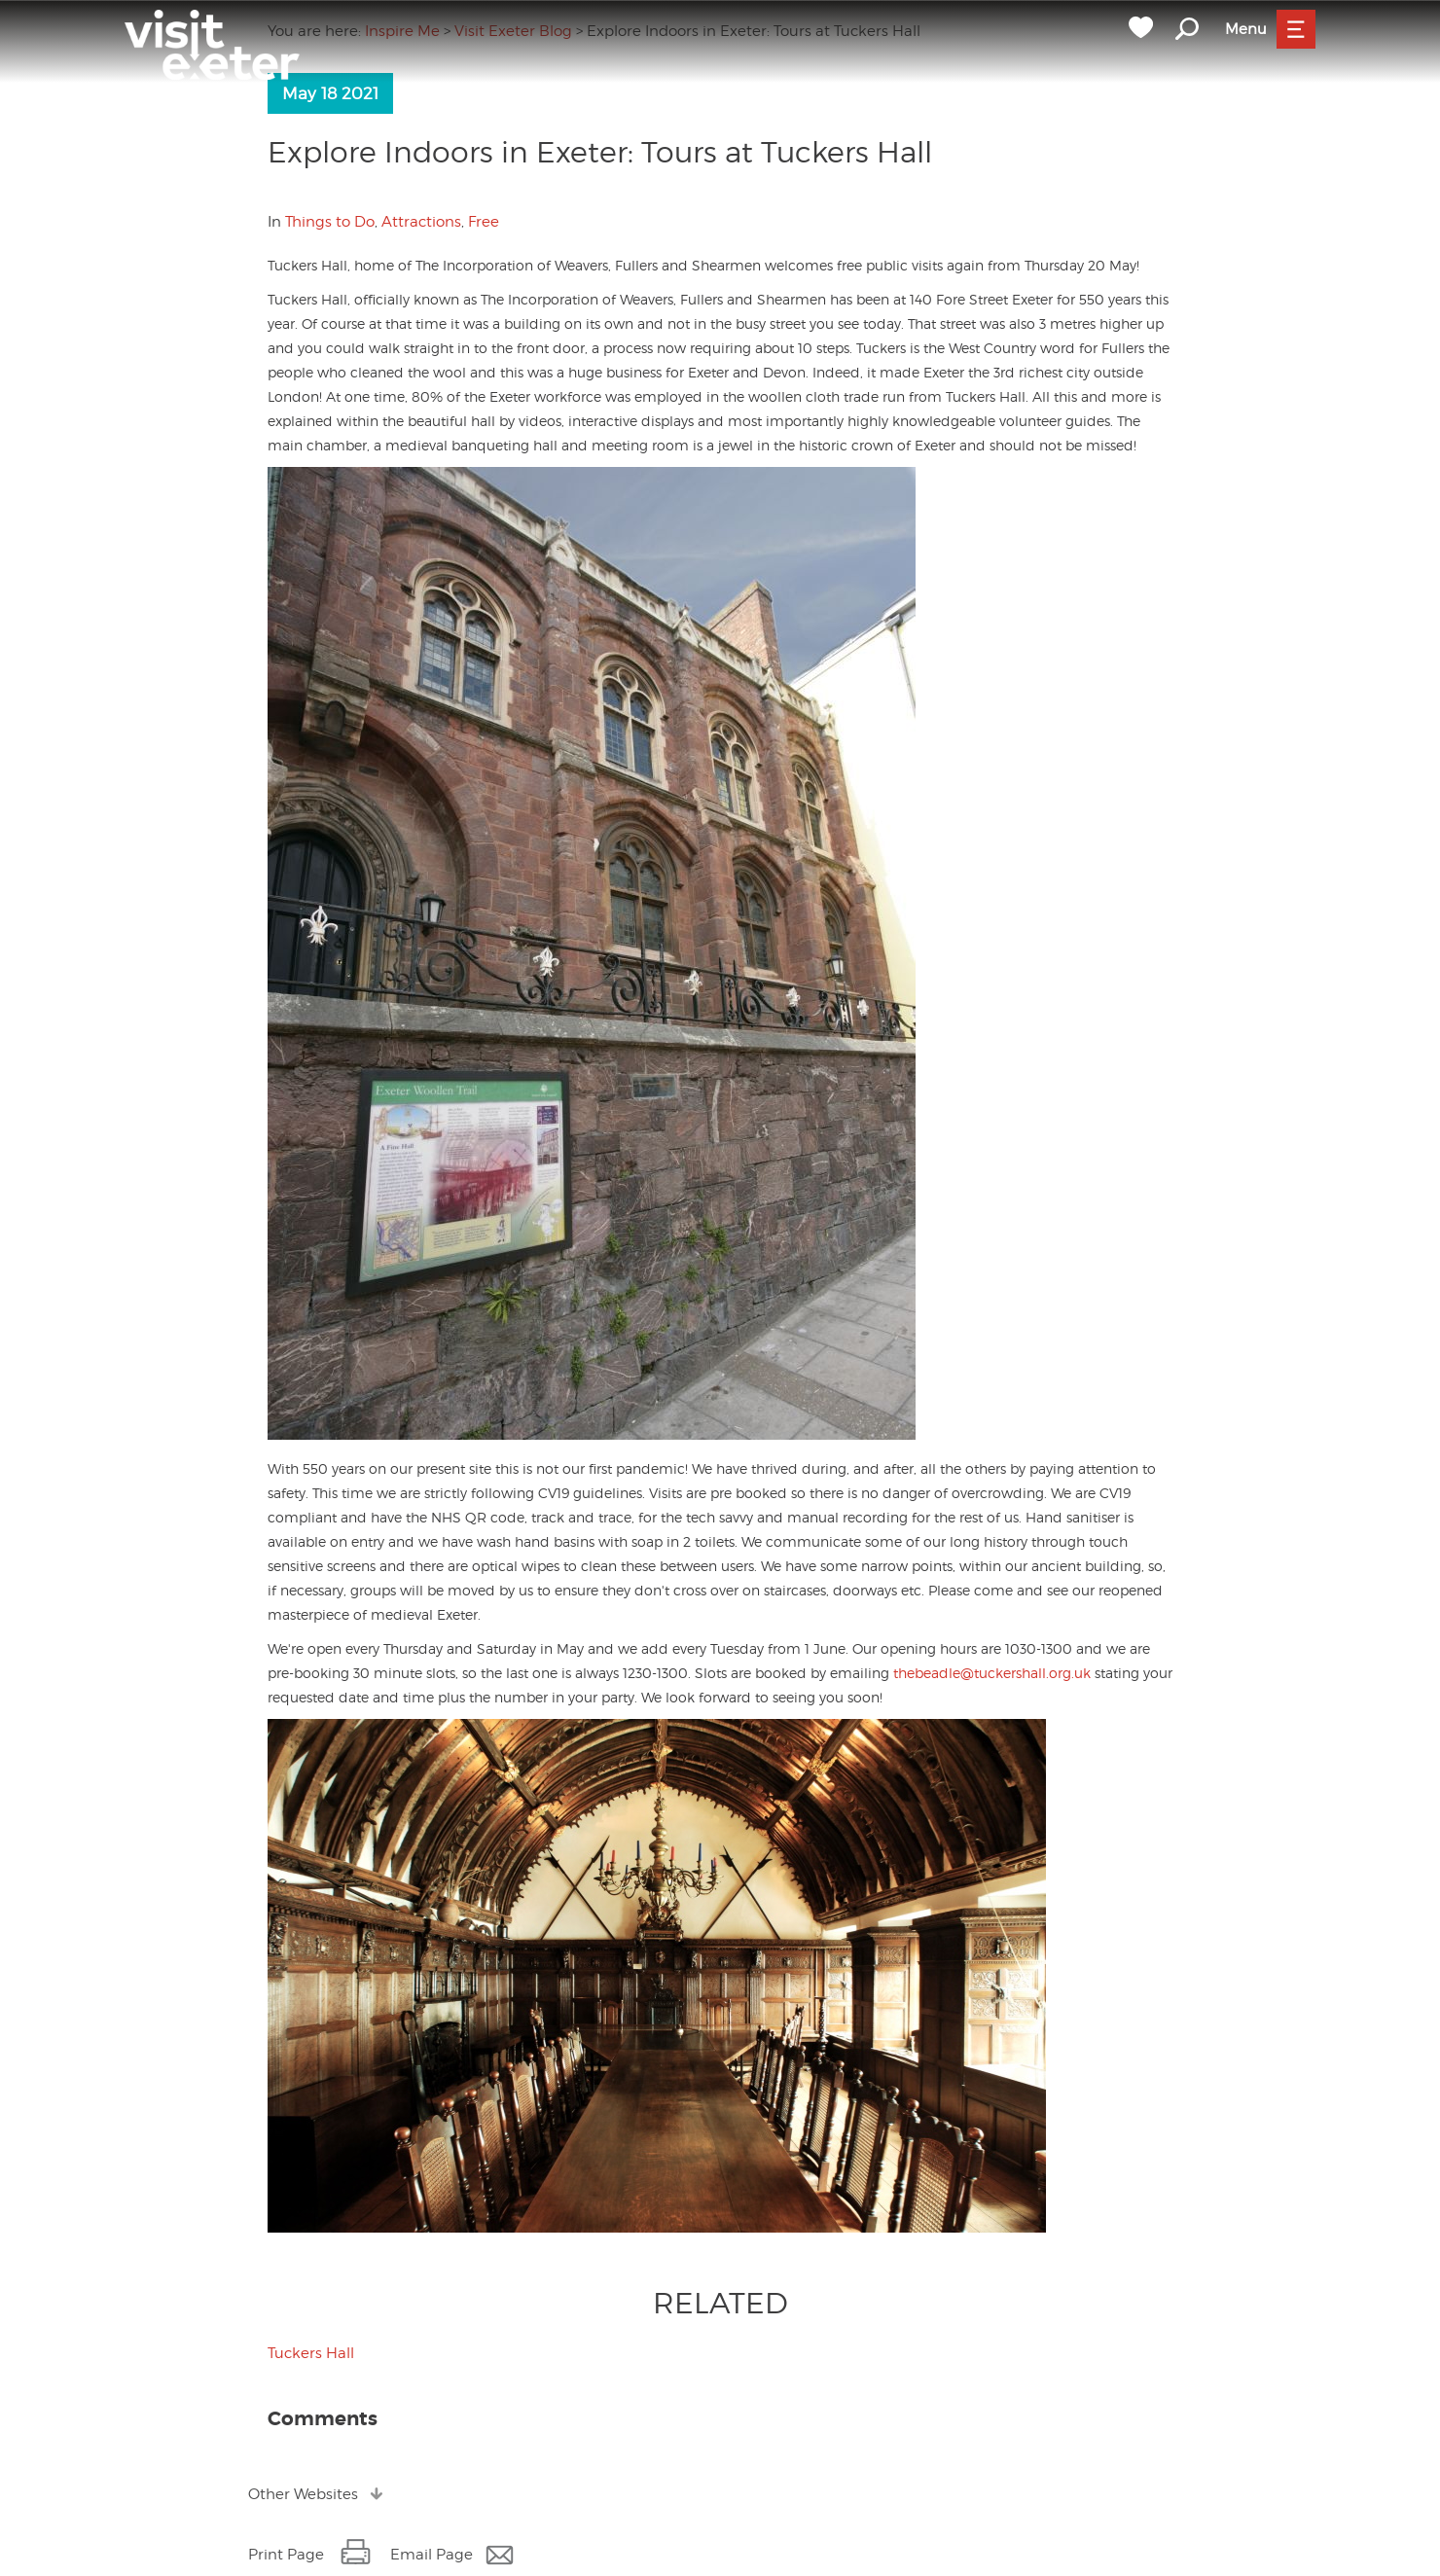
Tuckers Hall (311, 2353)
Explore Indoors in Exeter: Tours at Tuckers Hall (600, 151)
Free (483, 222)
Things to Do (330, 222)
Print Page (286, 2554)
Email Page (431, 2554)
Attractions (421, 222)
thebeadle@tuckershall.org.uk (992, 1672)
